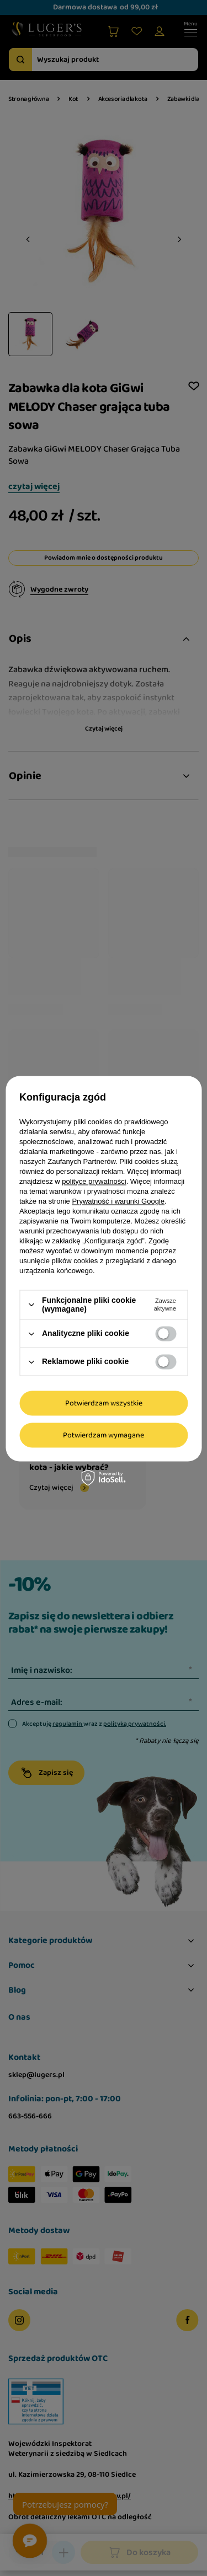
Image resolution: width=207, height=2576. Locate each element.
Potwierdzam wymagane (103, 1435)
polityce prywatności (94, 1181)
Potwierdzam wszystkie (103, 1403)
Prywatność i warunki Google (118, 1201)
